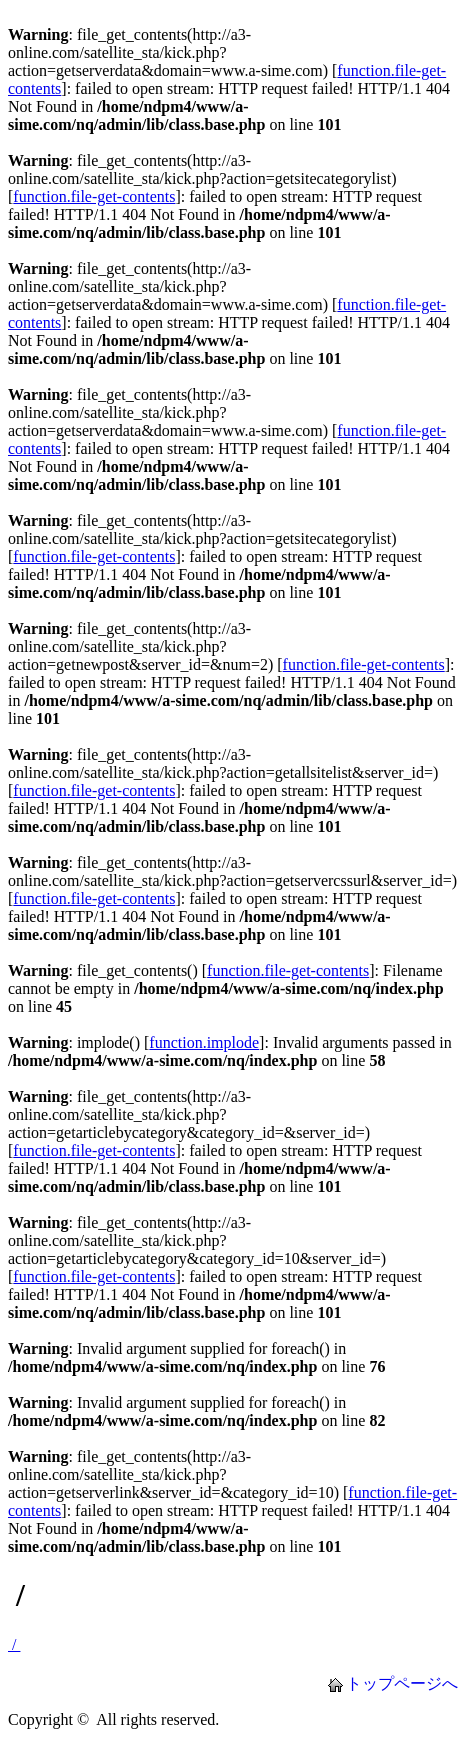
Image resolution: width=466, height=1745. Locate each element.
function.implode (204, 1042)
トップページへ (402, 1683)
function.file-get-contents (94, 196)
